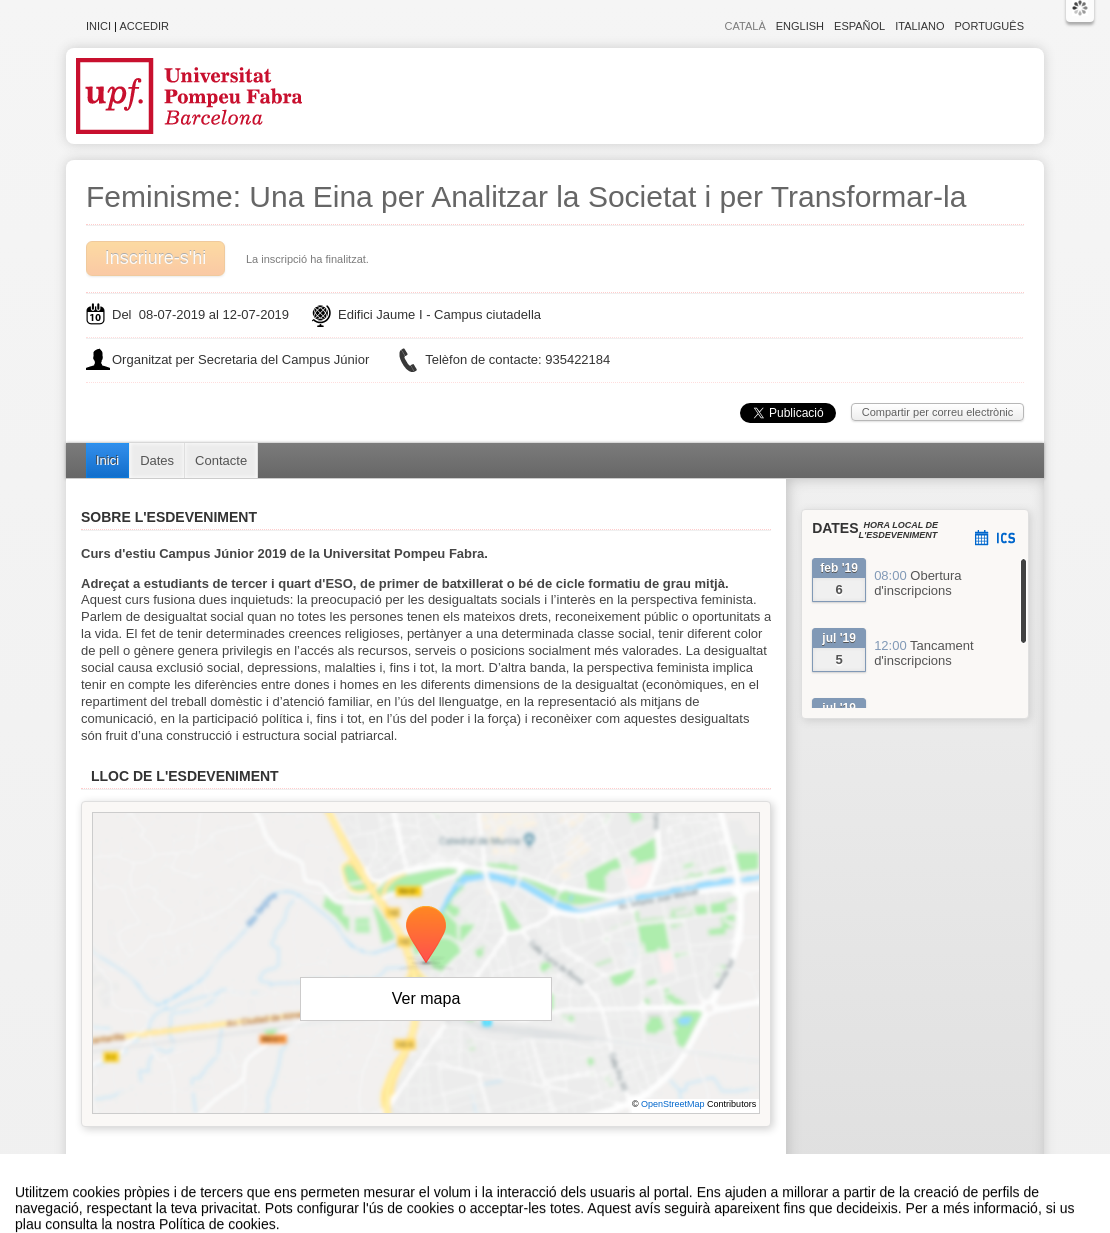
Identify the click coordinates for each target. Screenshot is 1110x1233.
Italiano (919, 26)
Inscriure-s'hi (155, 258)
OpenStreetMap (673, 1104)
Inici (98, 26)
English (800, 26)
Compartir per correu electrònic (938, 412)
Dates (157, 460)
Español (859, 26)
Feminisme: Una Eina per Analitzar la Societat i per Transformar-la (526, 196)
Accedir (144, 26)
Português (989, 26)
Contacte (221, 460)
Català (745, 26)
